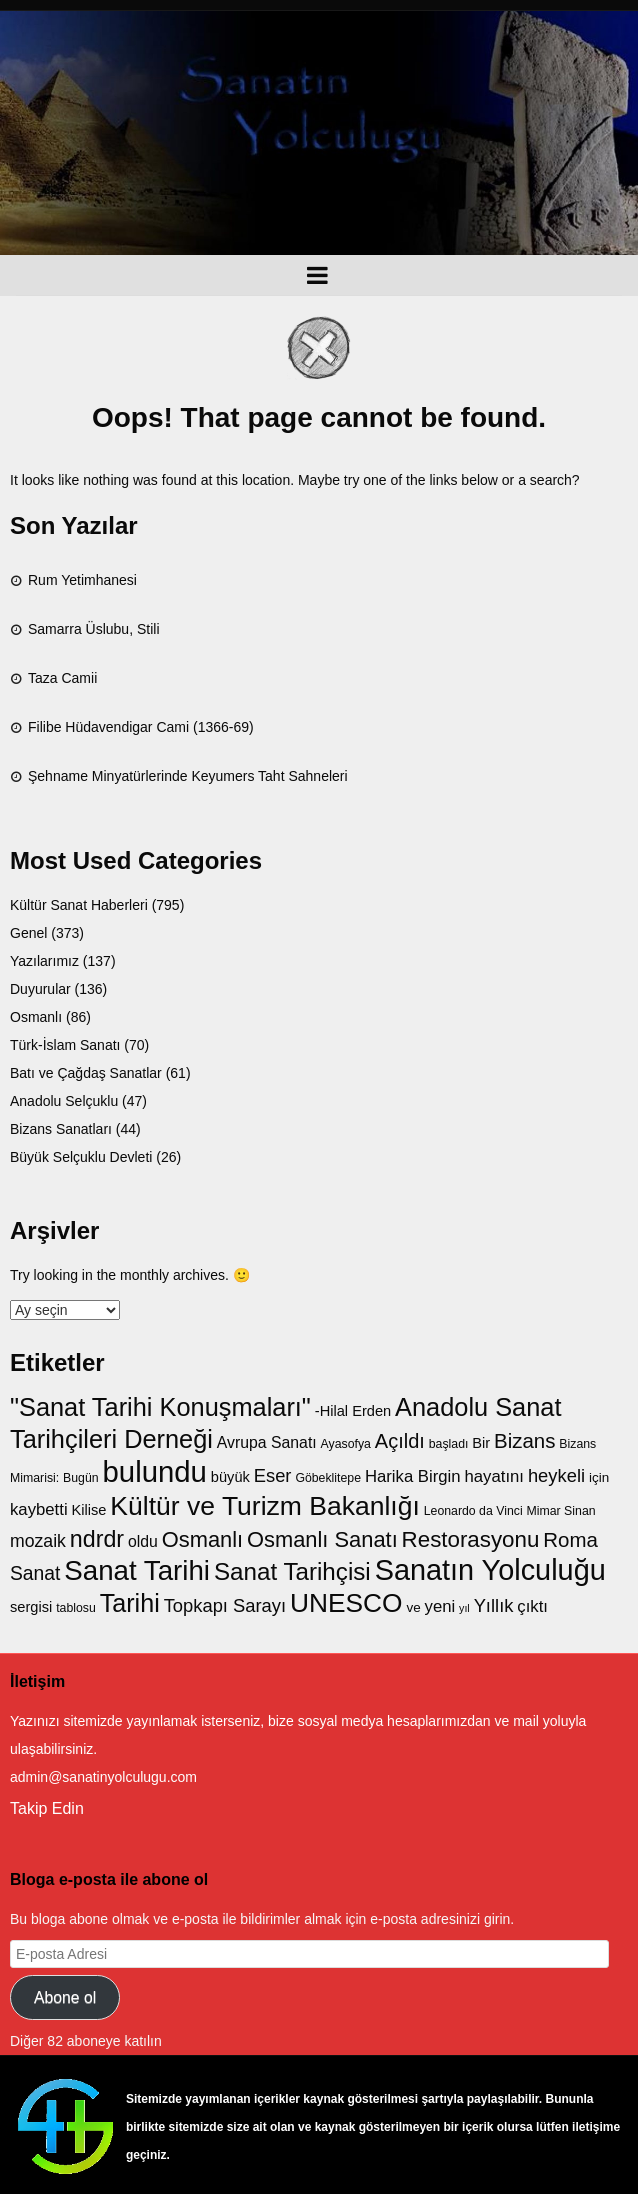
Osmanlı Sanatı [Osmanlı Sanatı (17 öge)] (322, 1539)
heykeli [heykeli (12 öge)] (556, 1475)
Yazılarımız (44, 961)
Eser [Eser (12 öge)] (273, 1475)
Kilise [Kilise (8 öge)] (89, 1510)
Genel (28, 933)
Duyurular (40, 989)
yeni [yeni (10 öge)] (440, 1606)
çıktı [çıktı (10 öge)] (532, 1606)
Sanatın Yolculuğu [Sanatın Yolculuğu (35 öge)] (490, 1570)
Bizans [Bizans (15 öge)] (524, 1440)
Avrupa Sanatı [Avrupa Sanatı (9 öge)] (267, 1442)
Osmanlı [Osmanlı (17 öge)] (202, 1539)
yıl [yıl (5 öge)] (464, 1608)
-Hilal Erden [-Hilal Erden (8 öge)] (353, 1411)
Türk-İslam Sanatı (65, 1045)
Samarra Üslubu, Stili (94, 629)
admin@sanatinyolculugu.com (103, 1777)
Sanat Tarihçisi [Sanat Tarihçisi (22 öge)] (292, 1571)
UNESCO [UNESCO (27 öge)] (346, 1603)
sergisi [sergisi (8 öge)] (31, 1607)
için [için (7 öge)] (599, 1477)
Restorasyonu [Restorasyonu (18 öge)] (471, 1539)
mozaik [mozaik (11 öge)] (38, 1541)
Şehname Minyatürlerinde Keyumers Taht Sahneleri (188, 776)
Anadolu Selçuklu (64, 1101)
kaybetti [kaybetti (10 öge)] (39, 1509)
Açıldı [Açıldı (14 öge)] (400, 1441)
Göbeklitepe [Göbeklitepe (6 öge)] (328, 1478)
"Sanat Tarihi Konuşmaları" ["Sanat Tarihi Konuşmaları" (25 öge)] (160, 1407)
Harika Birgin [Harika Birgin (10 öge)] (413, 1476)
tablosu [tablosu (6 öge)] (76, 1608)
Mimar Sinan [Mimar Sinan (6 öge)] (561, 1511)
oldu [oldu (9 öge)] (143, 1541)
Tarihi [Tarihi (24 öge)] (130, 1603)
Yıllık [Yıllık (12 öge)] (494, 1605)
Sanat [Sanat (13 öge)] (35, 1573)
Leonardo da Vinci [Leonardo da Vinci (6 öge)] (473, 1511)
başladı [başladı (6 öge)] (449, 1444)
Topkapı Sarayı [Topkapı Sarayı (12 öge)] (225, 1605)
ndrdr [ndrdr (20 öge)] (97, 1539)
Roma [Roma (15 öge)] (570, 1539)
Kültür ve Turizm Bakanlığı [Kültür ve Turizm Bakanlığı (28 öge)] (264, 1506)
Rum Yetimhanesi (82, 580)
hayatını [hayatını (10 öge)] (495, 1476)
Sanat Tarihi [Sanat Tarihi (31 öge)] (137, 1570)
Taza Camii (62, 678)
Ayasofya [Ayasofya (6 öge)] (346, 1444)
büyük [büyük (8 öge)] (230, 1477)
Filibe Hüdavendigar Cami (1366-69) (141, 727)
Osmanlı (36, 1017)
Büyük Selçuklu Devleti (81, 1157)
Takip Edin (47, 1808)
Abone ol (65, 1997)
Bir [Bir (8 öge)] (481, 1443)
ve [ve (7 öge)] (413, 1607)
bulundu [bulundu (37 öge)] (155, 1471)
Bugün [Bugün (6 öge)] (81, 1478)
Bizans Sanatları (61, 1129)
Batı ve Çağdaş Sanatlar (86, 1073)
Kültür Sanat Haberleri (79, 905)
